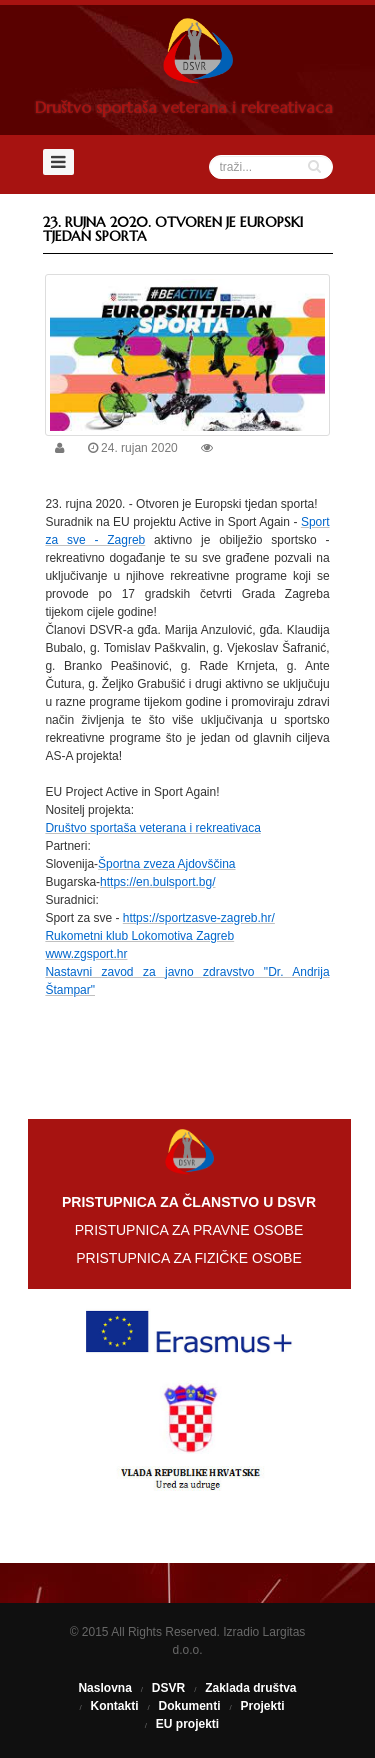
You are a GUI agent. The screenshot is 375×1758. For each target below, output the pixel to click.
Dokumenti (189, 1706)
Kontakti (114, 1706)
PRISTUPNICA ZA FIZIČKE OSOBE (189, 1258)
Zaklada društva (250, 1688)
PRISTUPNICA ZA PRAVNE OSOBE (189, 1230)
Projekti (263, 1706)
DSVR (168, 1688)
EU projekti (187, 1724)
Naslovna (104, 1688)
